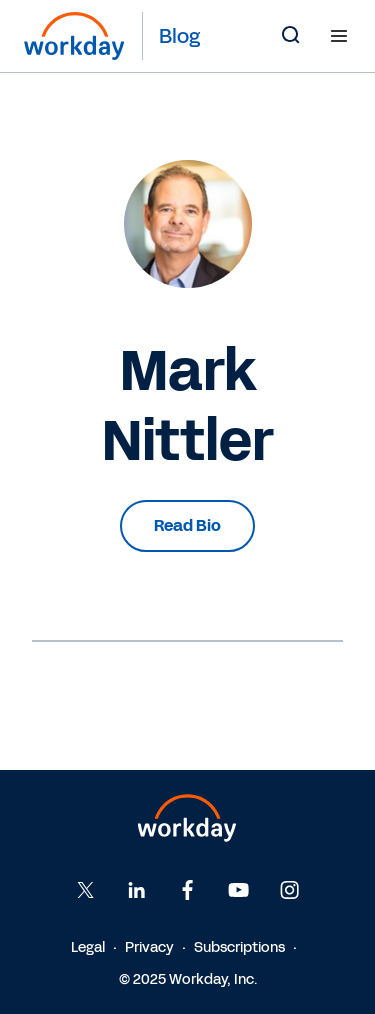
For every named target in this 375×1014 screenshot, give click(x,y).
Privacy (149, 947)
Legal (88, 947)
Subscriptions (239, 947)
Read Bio (187, 525)
